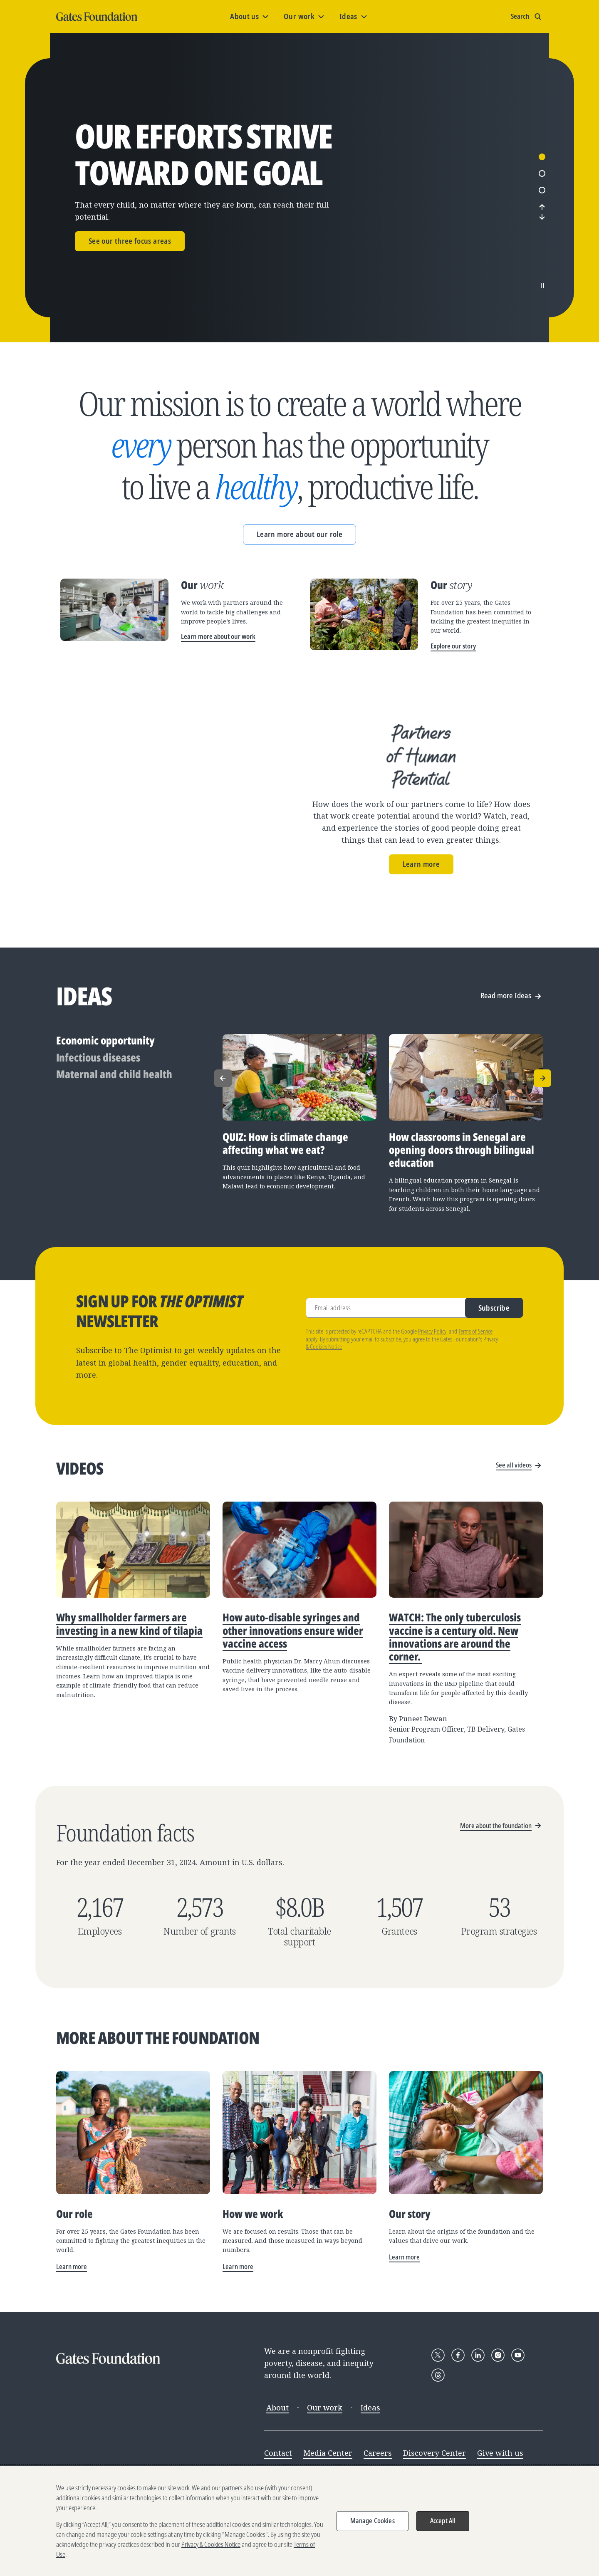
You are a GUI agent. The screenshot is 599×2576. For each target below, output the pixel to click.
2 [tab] (542, 202)
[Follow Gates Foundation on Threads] (438, 2460)
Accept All (443, 2520)
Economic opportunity (105, 1125)
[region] (299, 2521)
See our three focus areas (130, 270)
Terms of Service (475, 1416)
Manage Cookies (372, 2520)
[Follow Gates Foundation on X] (438, 2440)
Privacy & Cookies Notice (210, 2544)
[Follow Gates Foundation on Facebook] (457, 2440)
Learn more (421, 921)
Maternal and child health (114, 1159)
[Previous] (542, 235)
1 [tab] (542, 185)
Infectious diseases (98, 1142)
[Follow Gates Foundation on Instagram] (497, 2440)
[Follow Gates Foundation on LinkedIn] (477, 2440)
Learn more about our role (299, 591)
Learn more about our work (218, 693)
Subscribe (494, 1393)
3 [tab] (542, 218)
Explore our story (453, 703)
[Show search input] (527, 17)
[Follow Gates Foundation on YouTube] (517, 2440)
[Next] (542, 245)
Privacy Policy (432, 1416)
